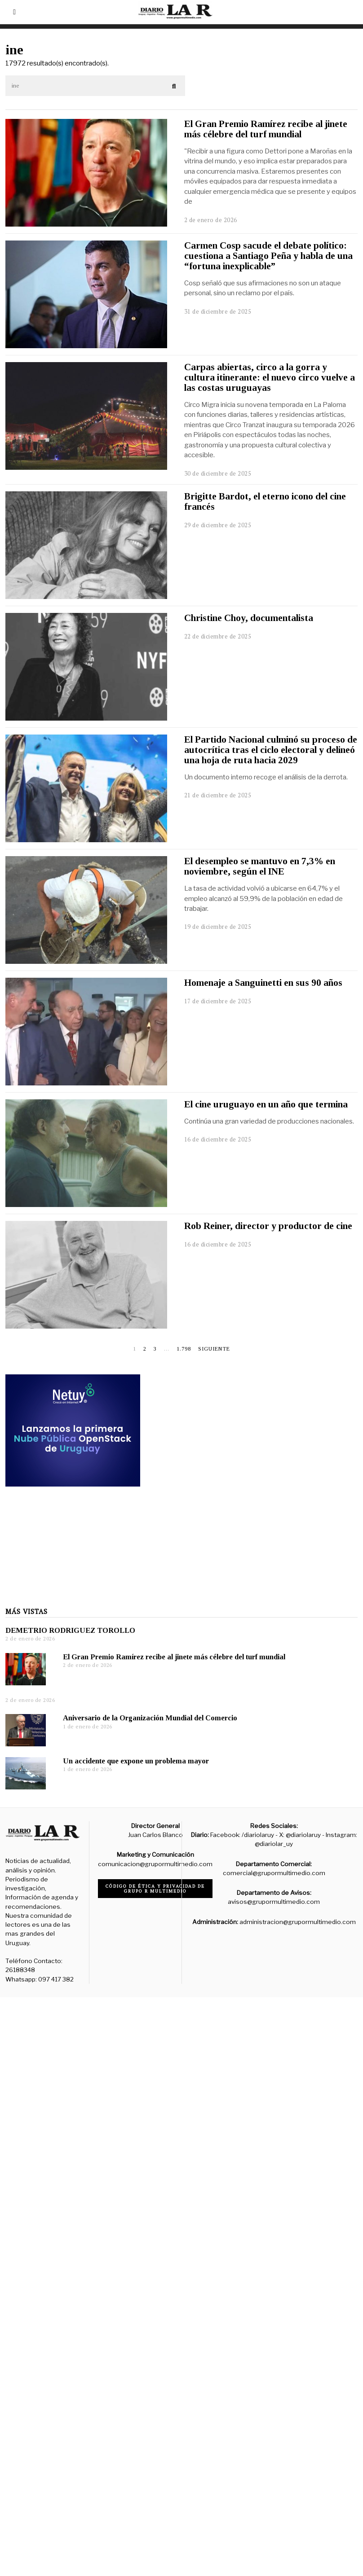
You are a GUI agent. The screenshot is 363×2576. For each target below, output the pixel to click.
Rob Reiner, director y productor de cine (268, 1225)
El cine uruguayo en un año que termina (266, 1104)
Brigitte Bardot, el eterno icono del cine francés (265, 501)
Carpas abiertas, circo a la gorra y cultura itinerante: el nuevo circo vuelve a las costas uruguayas (269, 377)
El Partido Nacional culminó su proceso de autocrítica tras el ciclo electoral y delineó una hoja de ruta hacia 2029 (270, 749)
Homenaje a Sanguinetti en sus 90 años (263, 982)
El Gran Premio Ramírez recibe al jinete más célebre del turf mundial (265, 129)
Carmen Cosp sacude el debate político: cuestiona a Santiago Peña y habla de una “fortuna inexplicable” (268, 255)
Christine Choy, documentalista (248, 617)
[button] (174, 86)
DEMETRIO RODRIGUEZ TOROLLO (70, 1745)
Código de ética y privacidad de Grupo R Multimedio (155, 1888)
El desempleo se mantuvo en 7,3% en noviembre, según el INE (259, 866)
